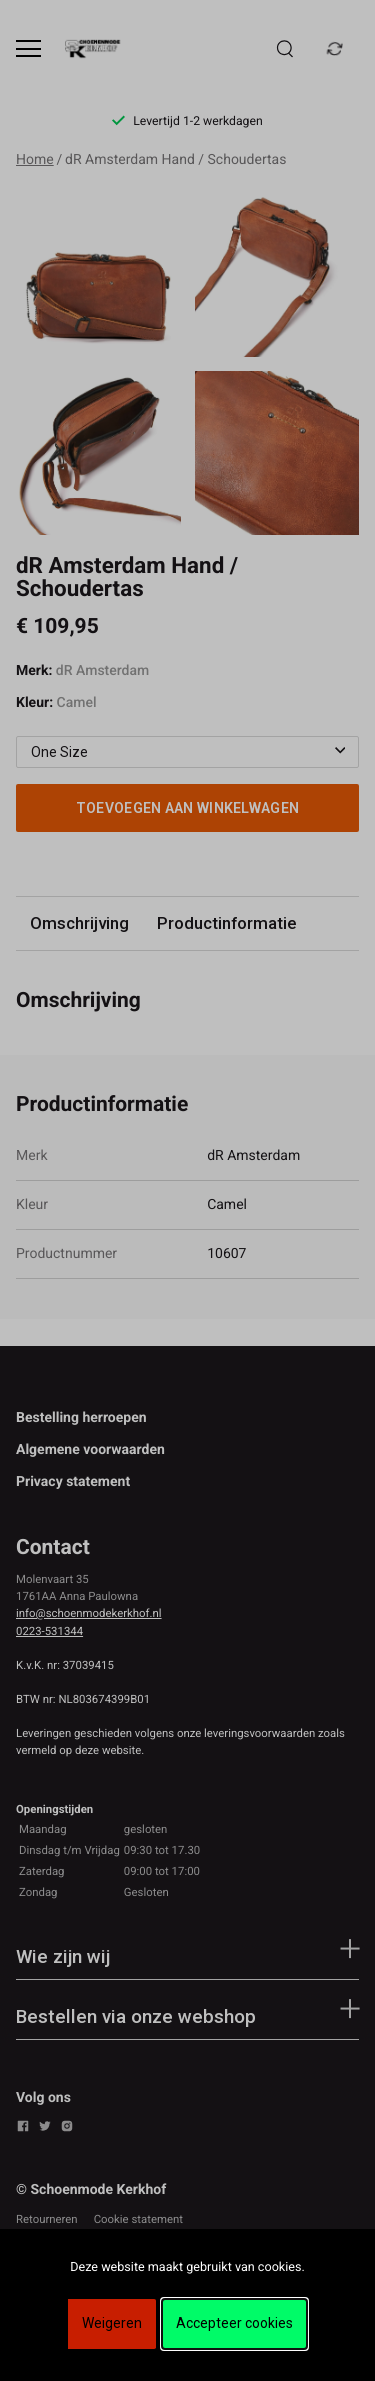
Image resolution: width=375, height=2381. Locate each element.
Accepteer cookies (234, 2323)
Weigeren (112, 2323)
